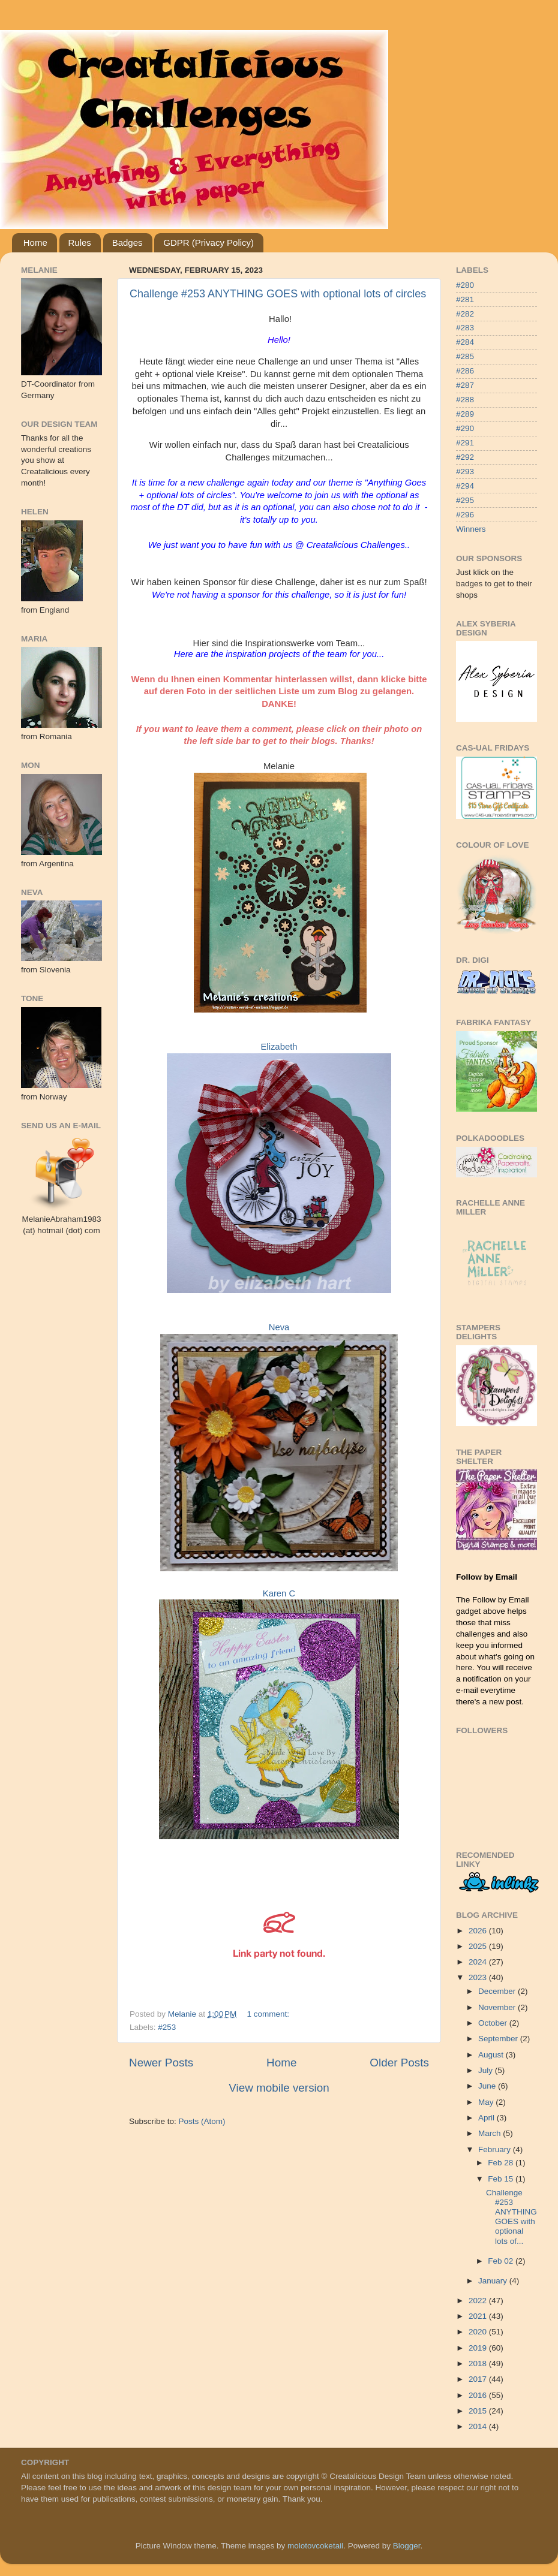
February (495, 2149)
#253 (167, 2027)
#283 (465, 327)
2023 (479, 1977)
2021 (479, 2316)
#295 (465, 500)
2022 (479, 2300)
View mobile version (279, 2087)
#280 (465, 285)
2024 (479, 1961)
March (490, 2133)
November (498, 2007)
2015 (479, 2410)
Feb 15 (501, 2178)
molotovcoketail (315, 2545)
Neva (279, 1327)
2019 (479, 2347)
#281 (465, 299)
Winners (471, 529)
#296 (465, 514)
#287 (465, 385)
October (493, 2022)
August (492, 2054)
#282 (465, 313)
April (487, 2117)
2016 (479, 2395)
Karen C (279, 1593)
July (486, 2070)
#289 (465, 413)
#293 (465, 471)
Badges (127, 242)
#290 (465, 428)
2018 (479, 2363)
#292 (465, 457)
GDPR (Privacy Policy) (208, 242)
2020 (479, 2331)
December (498, 1991)
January (493, 2280)
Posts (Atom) (202, 2121)
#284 (465, 342)
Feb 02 (501, 2260)
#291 (465, 442)
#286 (465, 370)
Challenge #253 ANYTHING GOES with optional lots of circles (278, 294)
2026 (479, 1930)
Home (35, 242)
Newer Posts (161, 2062)
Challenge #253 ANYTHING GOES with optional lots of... (511, 2217)
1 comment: (269, 2013)
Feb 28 (501, 2162)
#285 (465, 356)
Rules (79, 242)
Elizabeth (278, 1047)
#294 (465, 485)
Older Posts (399, 2062)
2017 (479, 2379)
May (487, 2102)
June (488, 2085)
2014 (479, 2426)
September (499, 2038)
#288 (465, 399)
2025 (479, 1946)
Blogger (407, 2545)
